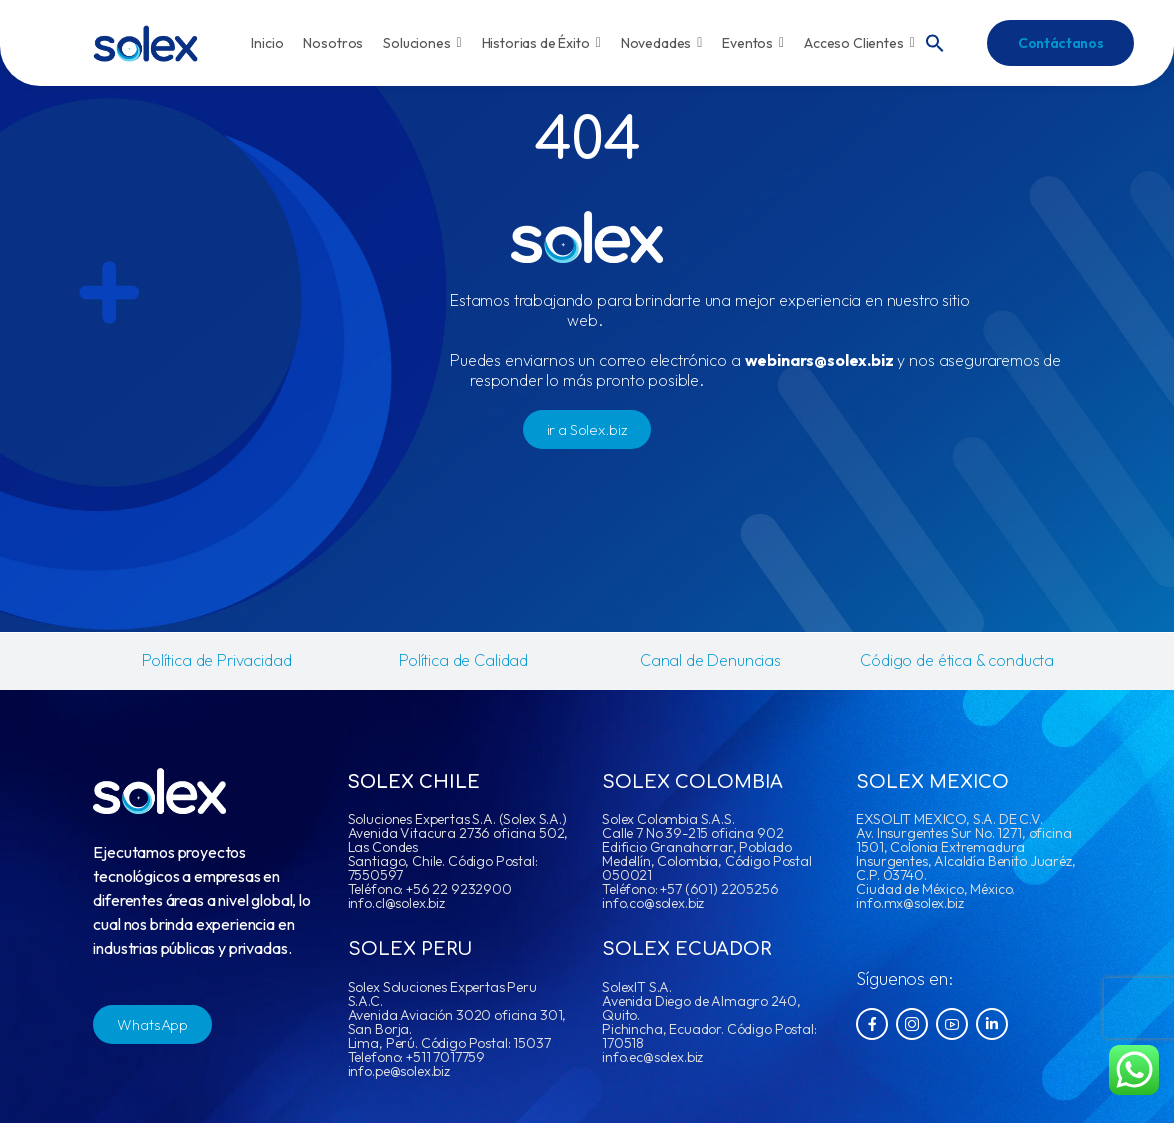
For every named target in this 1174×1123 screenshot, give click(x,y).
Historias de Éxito (541, 43)
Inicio (267, 43)
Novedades (662, 43)
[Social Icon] (872, 1024)
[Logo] (145, 43)
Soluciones (422, 43)
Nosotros (333, 43)
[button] (935, 41)
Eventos (753, 43)
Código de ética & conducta (957, 660)
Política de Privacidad (216, 660)
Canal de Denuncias (710, 660)
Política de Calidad (463, 660)
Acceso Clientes (859, 43)
